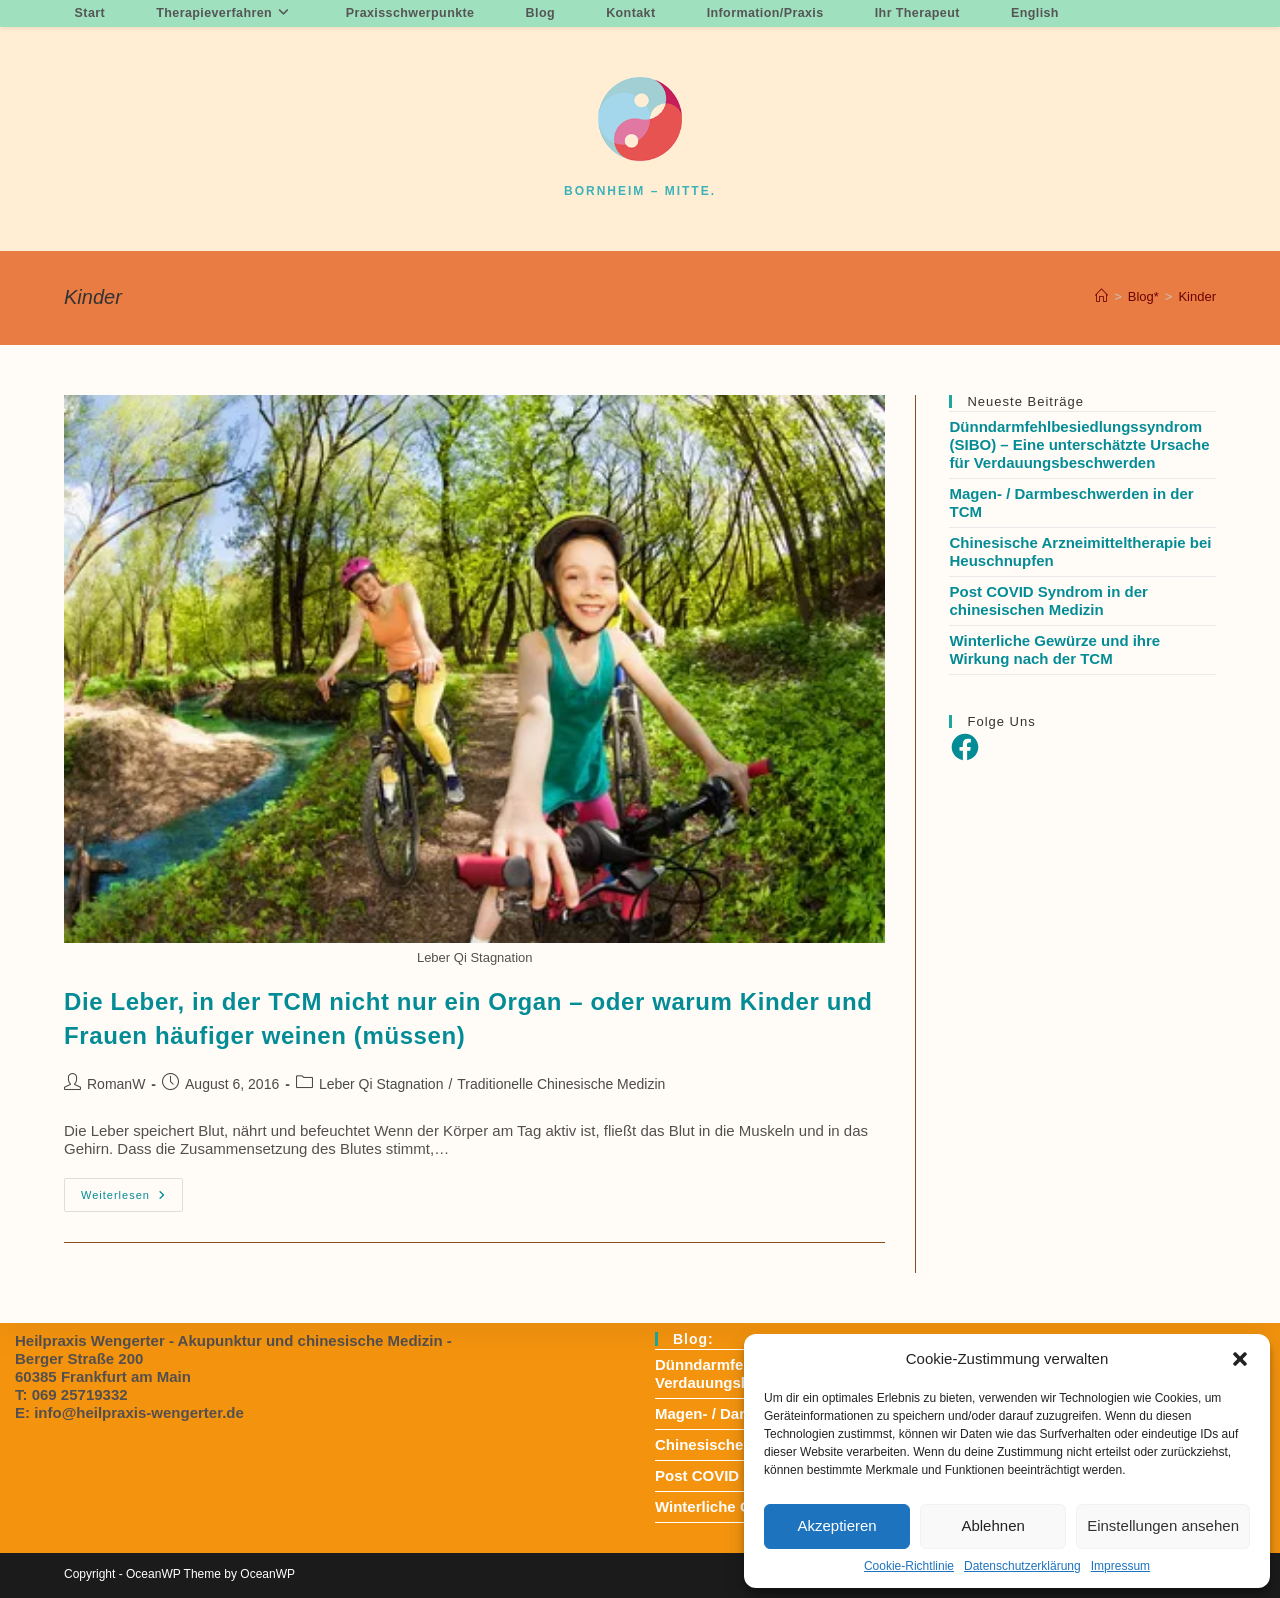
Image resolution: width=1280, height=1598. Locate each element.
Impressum (1120, 1566)
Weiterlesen (132, 1199)
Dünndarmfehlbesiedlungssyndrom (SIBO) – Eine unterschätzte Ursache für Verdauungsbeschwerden (1079, 444)
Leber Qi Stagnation (381, 1084)
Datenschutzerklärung (1022, 1566)
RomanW (116, 1084)
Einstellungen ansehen (1163, 1525)
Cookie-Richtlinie (909, 1566)
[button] (1240, 1359)
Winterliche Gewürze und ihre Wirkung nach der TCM (1054, 649)
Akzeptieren (836, 1525)
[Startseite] (1101, 296)
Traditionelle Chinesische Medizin (561, 1084)
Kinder (1197, 296)
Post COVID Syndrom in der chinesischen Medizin (1048, 600)
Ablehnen (992, 1525)
